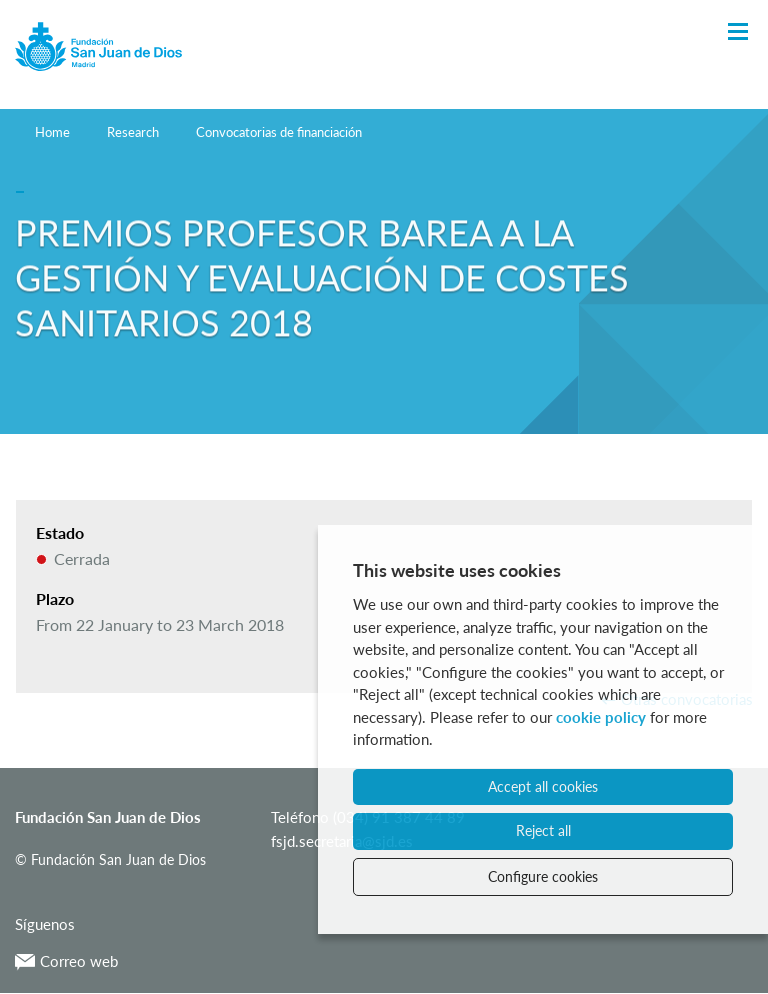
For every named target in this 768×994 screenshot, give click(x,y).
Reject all (543, 830)
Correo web (66, 961)
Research (133, 132)
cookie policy (601, 717)
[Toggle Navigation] (738, 32)
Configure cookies (543, 876)
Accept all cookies (543, 786)
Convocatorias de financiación (279, 132)
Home (52, 132)
